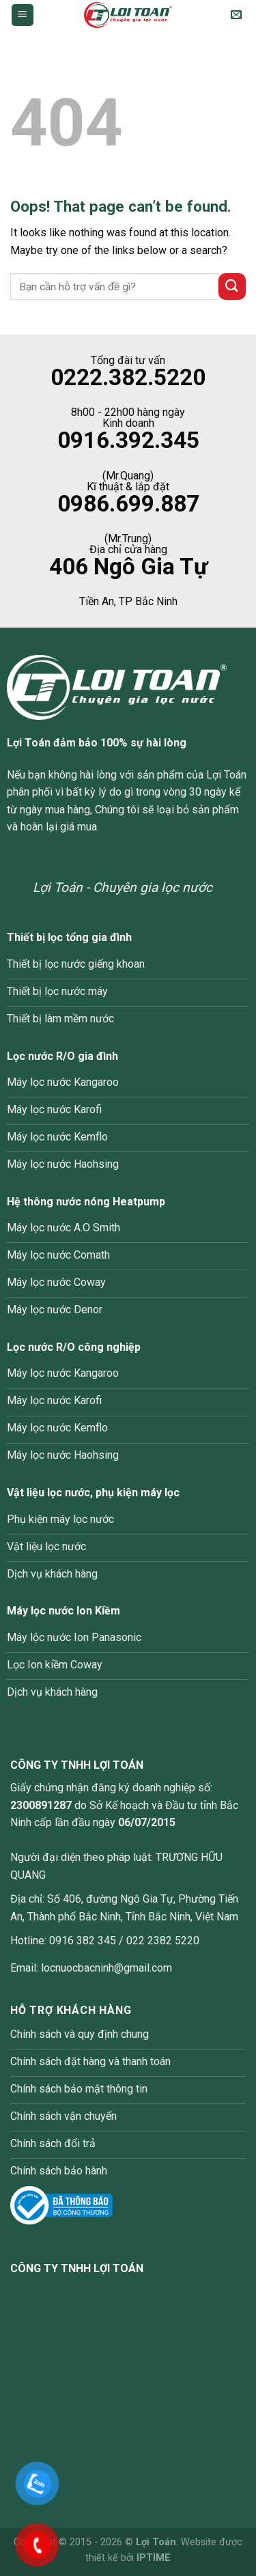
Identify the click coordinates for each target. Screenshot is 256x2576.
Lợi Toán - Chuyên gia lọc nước (122, 887)
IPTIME (154, 2558)
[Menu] (23, 15)
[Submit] (232, 286)
